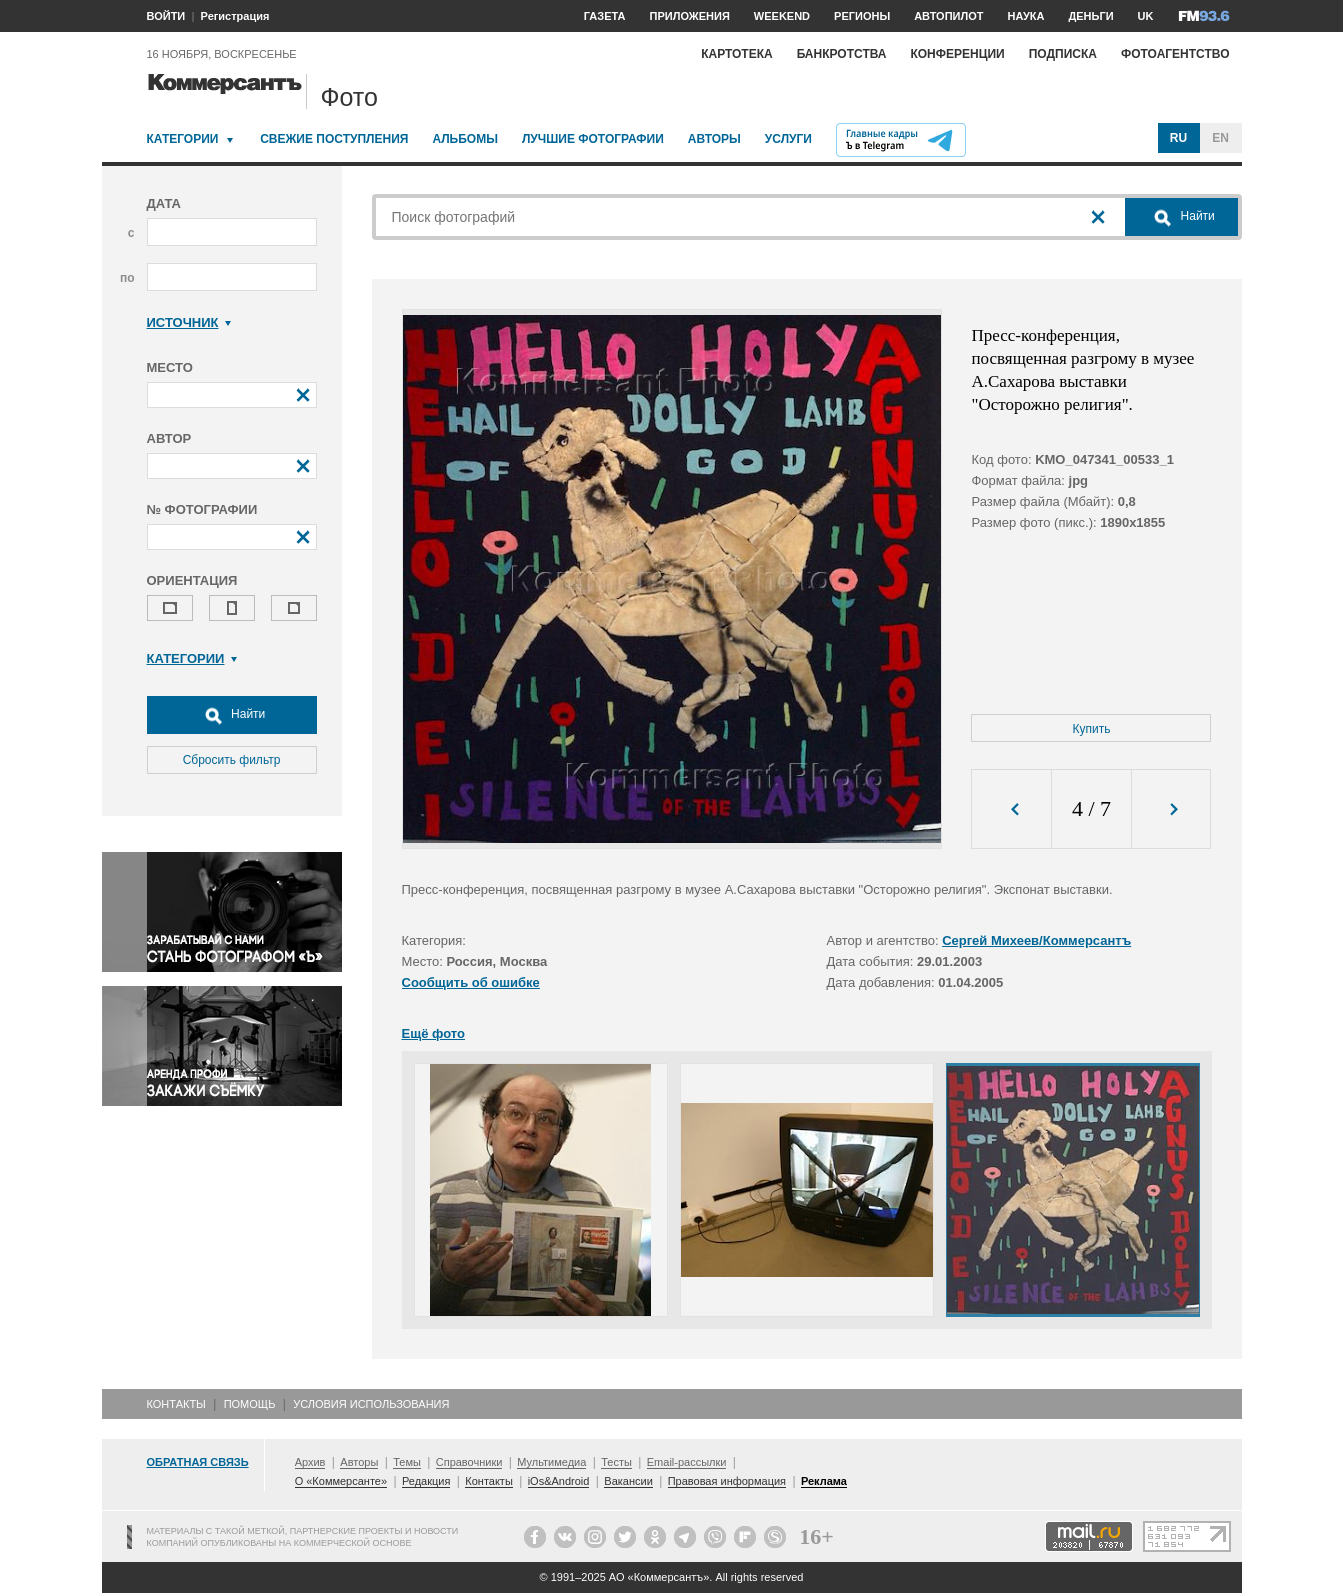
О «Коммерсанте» (341, 1481)
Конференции (957, 54)
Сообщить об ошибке (471, 982)
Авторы (714, 139)
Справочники (469, 1462)
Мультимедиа (551, 1462)
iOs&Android (559, 1481)
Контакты (176, 1404)
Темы (407, 1462)
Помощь (250, 1404)
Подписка (1063, 54)
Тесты (616, 1462)
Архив (310, 1462)
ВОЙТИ (166, 16)
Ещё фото (433, 1033)
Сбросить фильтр (232, 760)
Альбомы (465, 139)
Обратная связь (198, 1462)
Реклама (824, 1481)
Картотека (737, 54)
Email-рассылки (687, 1462)
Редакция (426, 1481)
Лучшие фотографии (593, 139)
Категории (183, 139)
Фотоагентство (1175, 54)
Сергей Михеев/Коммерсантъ (1036, 940)
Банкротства (842, 54)
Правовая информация (727, 1481)
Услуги (788, 139)
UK (1146, 16)
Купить (1092, 729)
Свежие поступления (334, 139)
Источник (189, 322)
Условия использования (371, 1404)
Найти (232, 715)
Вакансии (628, 1481)
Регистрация (235, 16)
